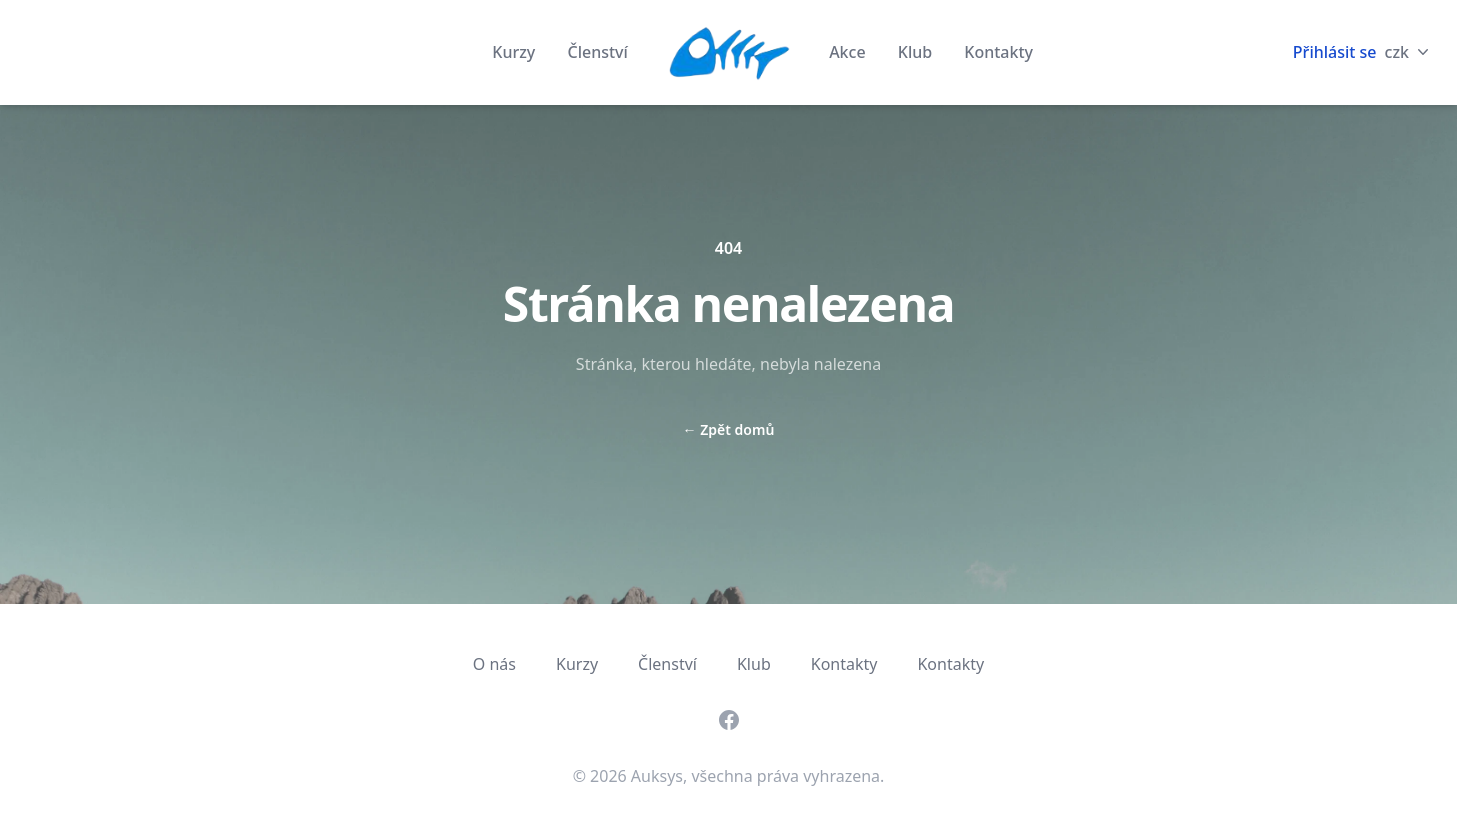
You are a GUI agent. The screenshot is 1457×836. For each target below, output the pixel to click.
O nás (494, 664)
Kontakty (998, 52)
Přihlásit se (1335, 52)
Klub (917, 52)
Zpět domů (729, 429)
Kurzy (515, 52)
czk (1409, 52)
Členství (597, 52)
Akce (849, 52)
